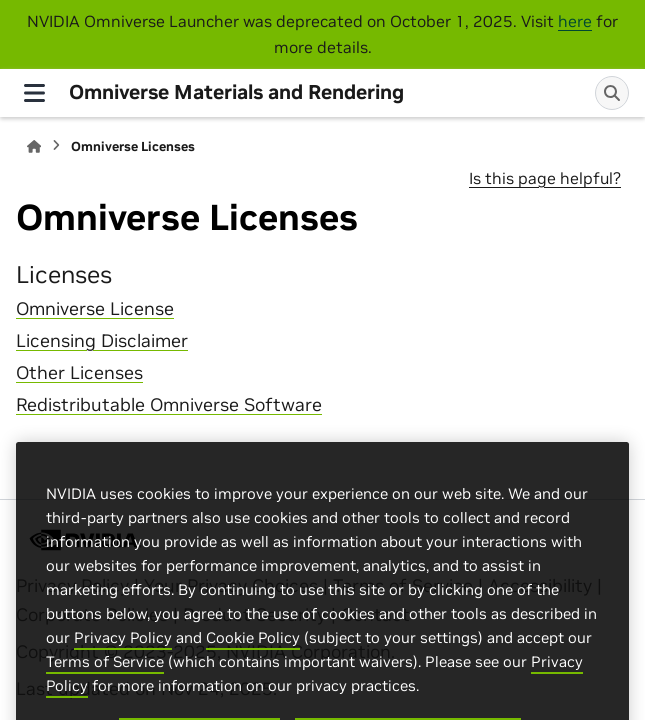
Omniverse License (95, 309)
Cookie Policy (253, 653)
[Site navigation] (34, 93)
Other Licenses (79, 373)
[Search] (612, 93)
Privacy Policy (123, 653)
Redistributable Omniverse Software (169, 405)
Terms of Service (105, 677)
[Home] (34, 146)
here (575, 21)
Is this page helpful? (545, 178)
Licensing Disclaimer (102, 341)
